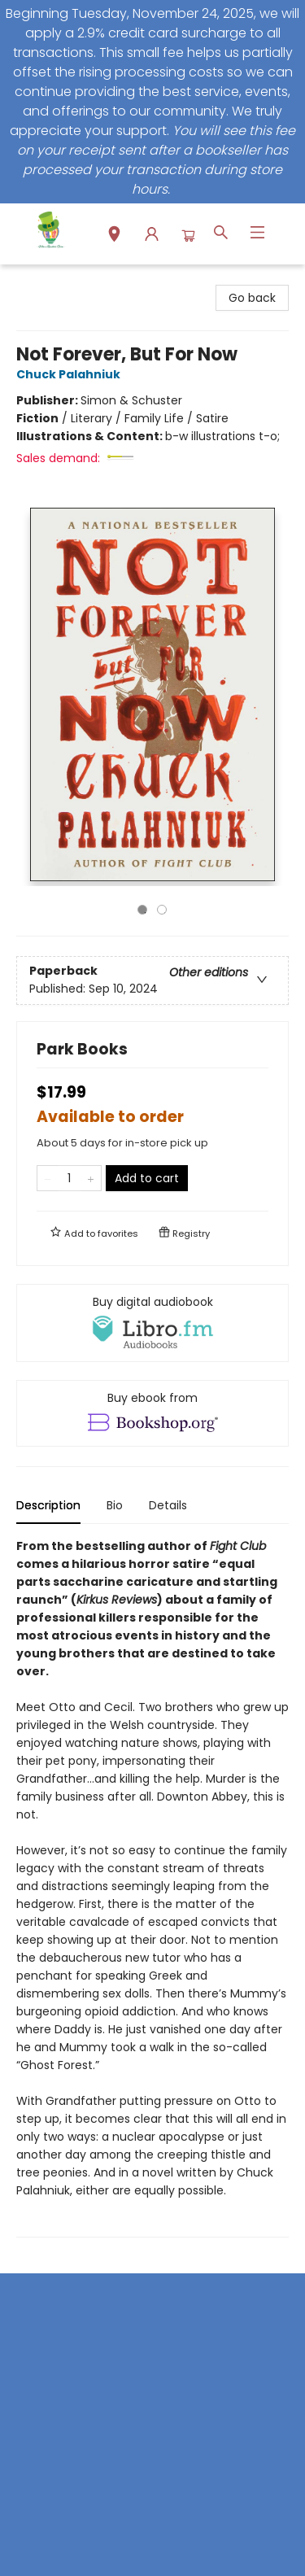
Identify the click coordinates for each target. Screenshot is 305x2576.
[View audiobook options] (152, 1323)
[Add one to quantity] (91, 1178)
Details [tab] (168, 1505)
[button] (114, 236)
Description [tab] (48, 1505)
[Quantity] (69, 1178)
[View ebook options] (152, 1413)
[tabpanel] (152, 1887)
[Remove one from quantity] (47, 1178)
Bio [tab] (115, 1505)
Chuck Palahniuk (70, 374)
